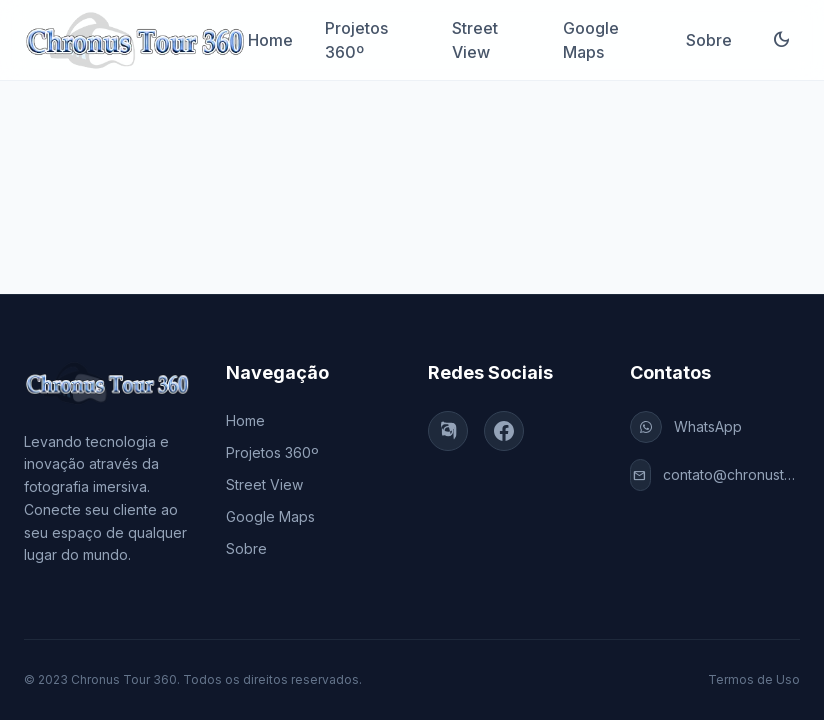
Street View (475, 40)
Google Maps (591, 40)
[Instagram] (448, 431)
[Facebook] (504, 431)
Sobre (709, 40)
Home (270, 40)
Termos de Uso (754, 679)
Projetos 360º (356, 40)
